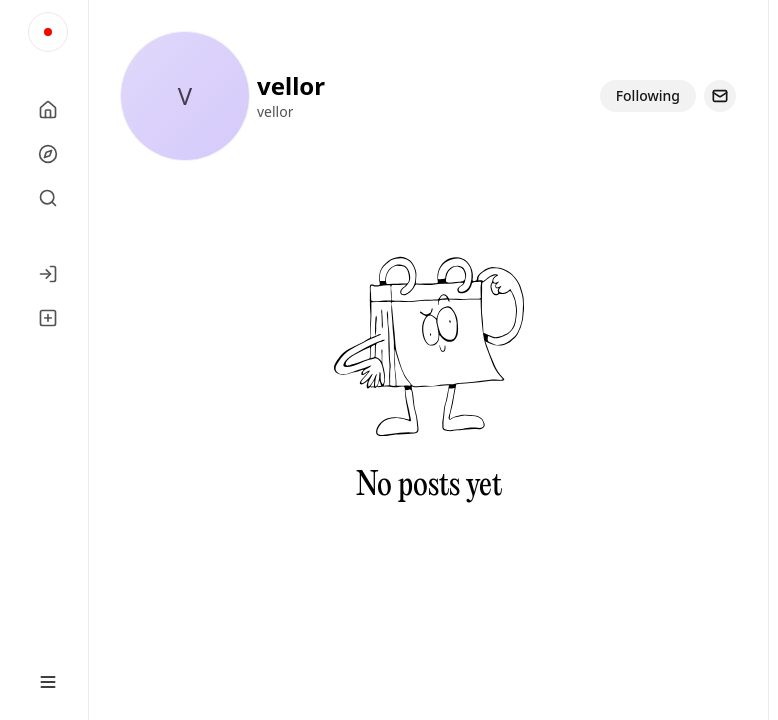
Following (648, 95)
